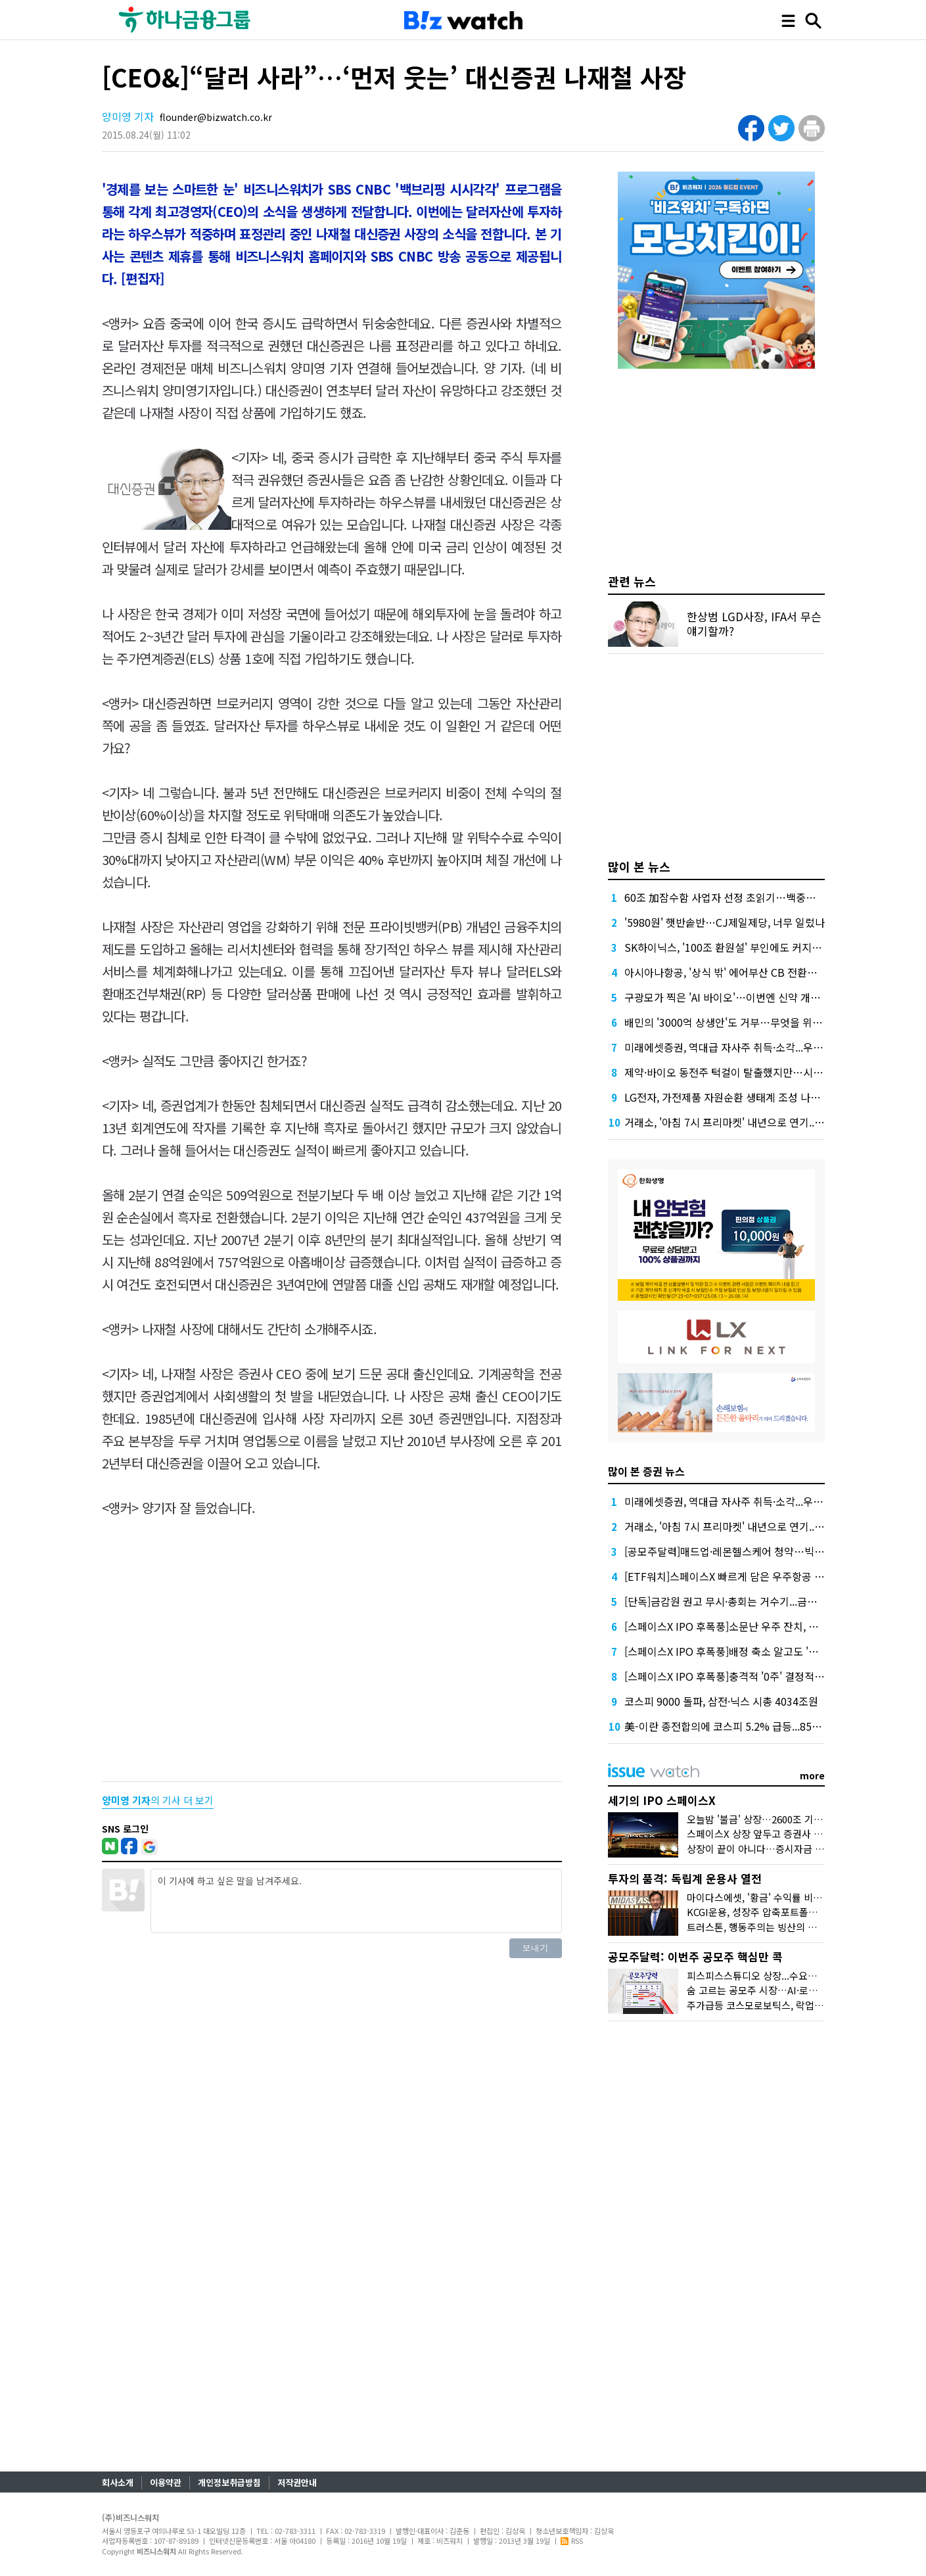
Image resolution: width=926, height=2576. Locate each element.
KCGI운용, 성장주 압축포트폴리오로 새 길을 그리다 (793, 1912)
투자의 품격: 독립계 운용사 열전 (685, 1878)
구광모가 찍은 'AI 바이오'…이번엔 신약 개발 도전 (733, 997)
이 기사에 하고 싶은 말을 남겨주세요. (356, 1901)
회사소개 (117, 2482)
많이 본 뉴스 (639, 866)
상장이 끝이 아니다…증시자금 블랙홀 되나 (775, 1849)
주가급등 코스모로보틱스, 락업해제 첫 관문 (776, 2005)
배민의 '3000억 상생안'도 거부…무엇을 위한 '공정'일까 (746, 1022)
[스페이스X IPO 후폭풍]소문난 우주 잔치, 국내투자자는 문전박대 (767, 1626)
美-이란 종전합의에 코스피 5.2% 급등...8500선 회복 (740, 1726)
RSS (572, 2540)
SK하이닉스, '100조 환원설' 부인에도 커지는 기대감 (739, 947)
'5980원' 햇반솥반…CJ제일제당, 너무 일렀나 (724, 922)
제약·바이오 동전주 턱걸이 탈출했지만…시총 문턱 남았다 (750, 1072)
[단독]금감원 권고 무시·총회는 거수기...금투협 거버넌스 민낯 (757, 1601)
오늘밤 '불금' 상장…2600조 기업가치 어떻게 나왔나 (794, 1819)
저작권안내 (297, 2482)
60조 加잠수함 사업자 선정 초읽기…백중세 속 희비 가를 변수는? (767, 897)
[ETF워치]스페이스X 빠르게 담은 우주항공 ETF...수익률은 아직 (763, 1576)
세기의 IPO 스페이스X (662, 1800)
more (812, 1775)
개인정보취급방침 (229, 2482)
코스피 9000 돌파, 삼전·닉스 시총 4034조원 (721, 1701)
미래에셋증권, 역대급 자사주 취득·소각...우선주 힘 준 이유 (752, 1047)
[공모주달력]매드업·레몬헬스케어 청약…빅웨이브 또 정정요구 (761, 1551)
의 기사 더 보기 (158, 1800)
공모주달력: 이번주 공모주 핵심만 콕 (695, 1956)
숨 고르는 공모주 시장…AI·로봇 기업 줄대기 (778, 1990)
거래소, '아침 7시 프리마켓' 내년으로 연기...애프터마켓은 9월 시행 (770, 1122)
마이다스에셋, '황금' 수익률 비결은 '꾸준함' (777, 1897)
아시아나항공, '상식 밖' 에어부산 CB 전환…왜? (728, 972)
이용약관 (165, 2482)
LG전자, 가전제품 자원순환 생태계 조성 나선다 (727, 1097)
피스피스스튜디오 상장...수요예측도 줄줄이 (776, 1975)
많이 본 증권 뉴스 (646, 1471)
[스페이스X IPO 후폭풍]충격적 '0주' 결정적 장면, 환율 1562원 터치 (772, 1676)
